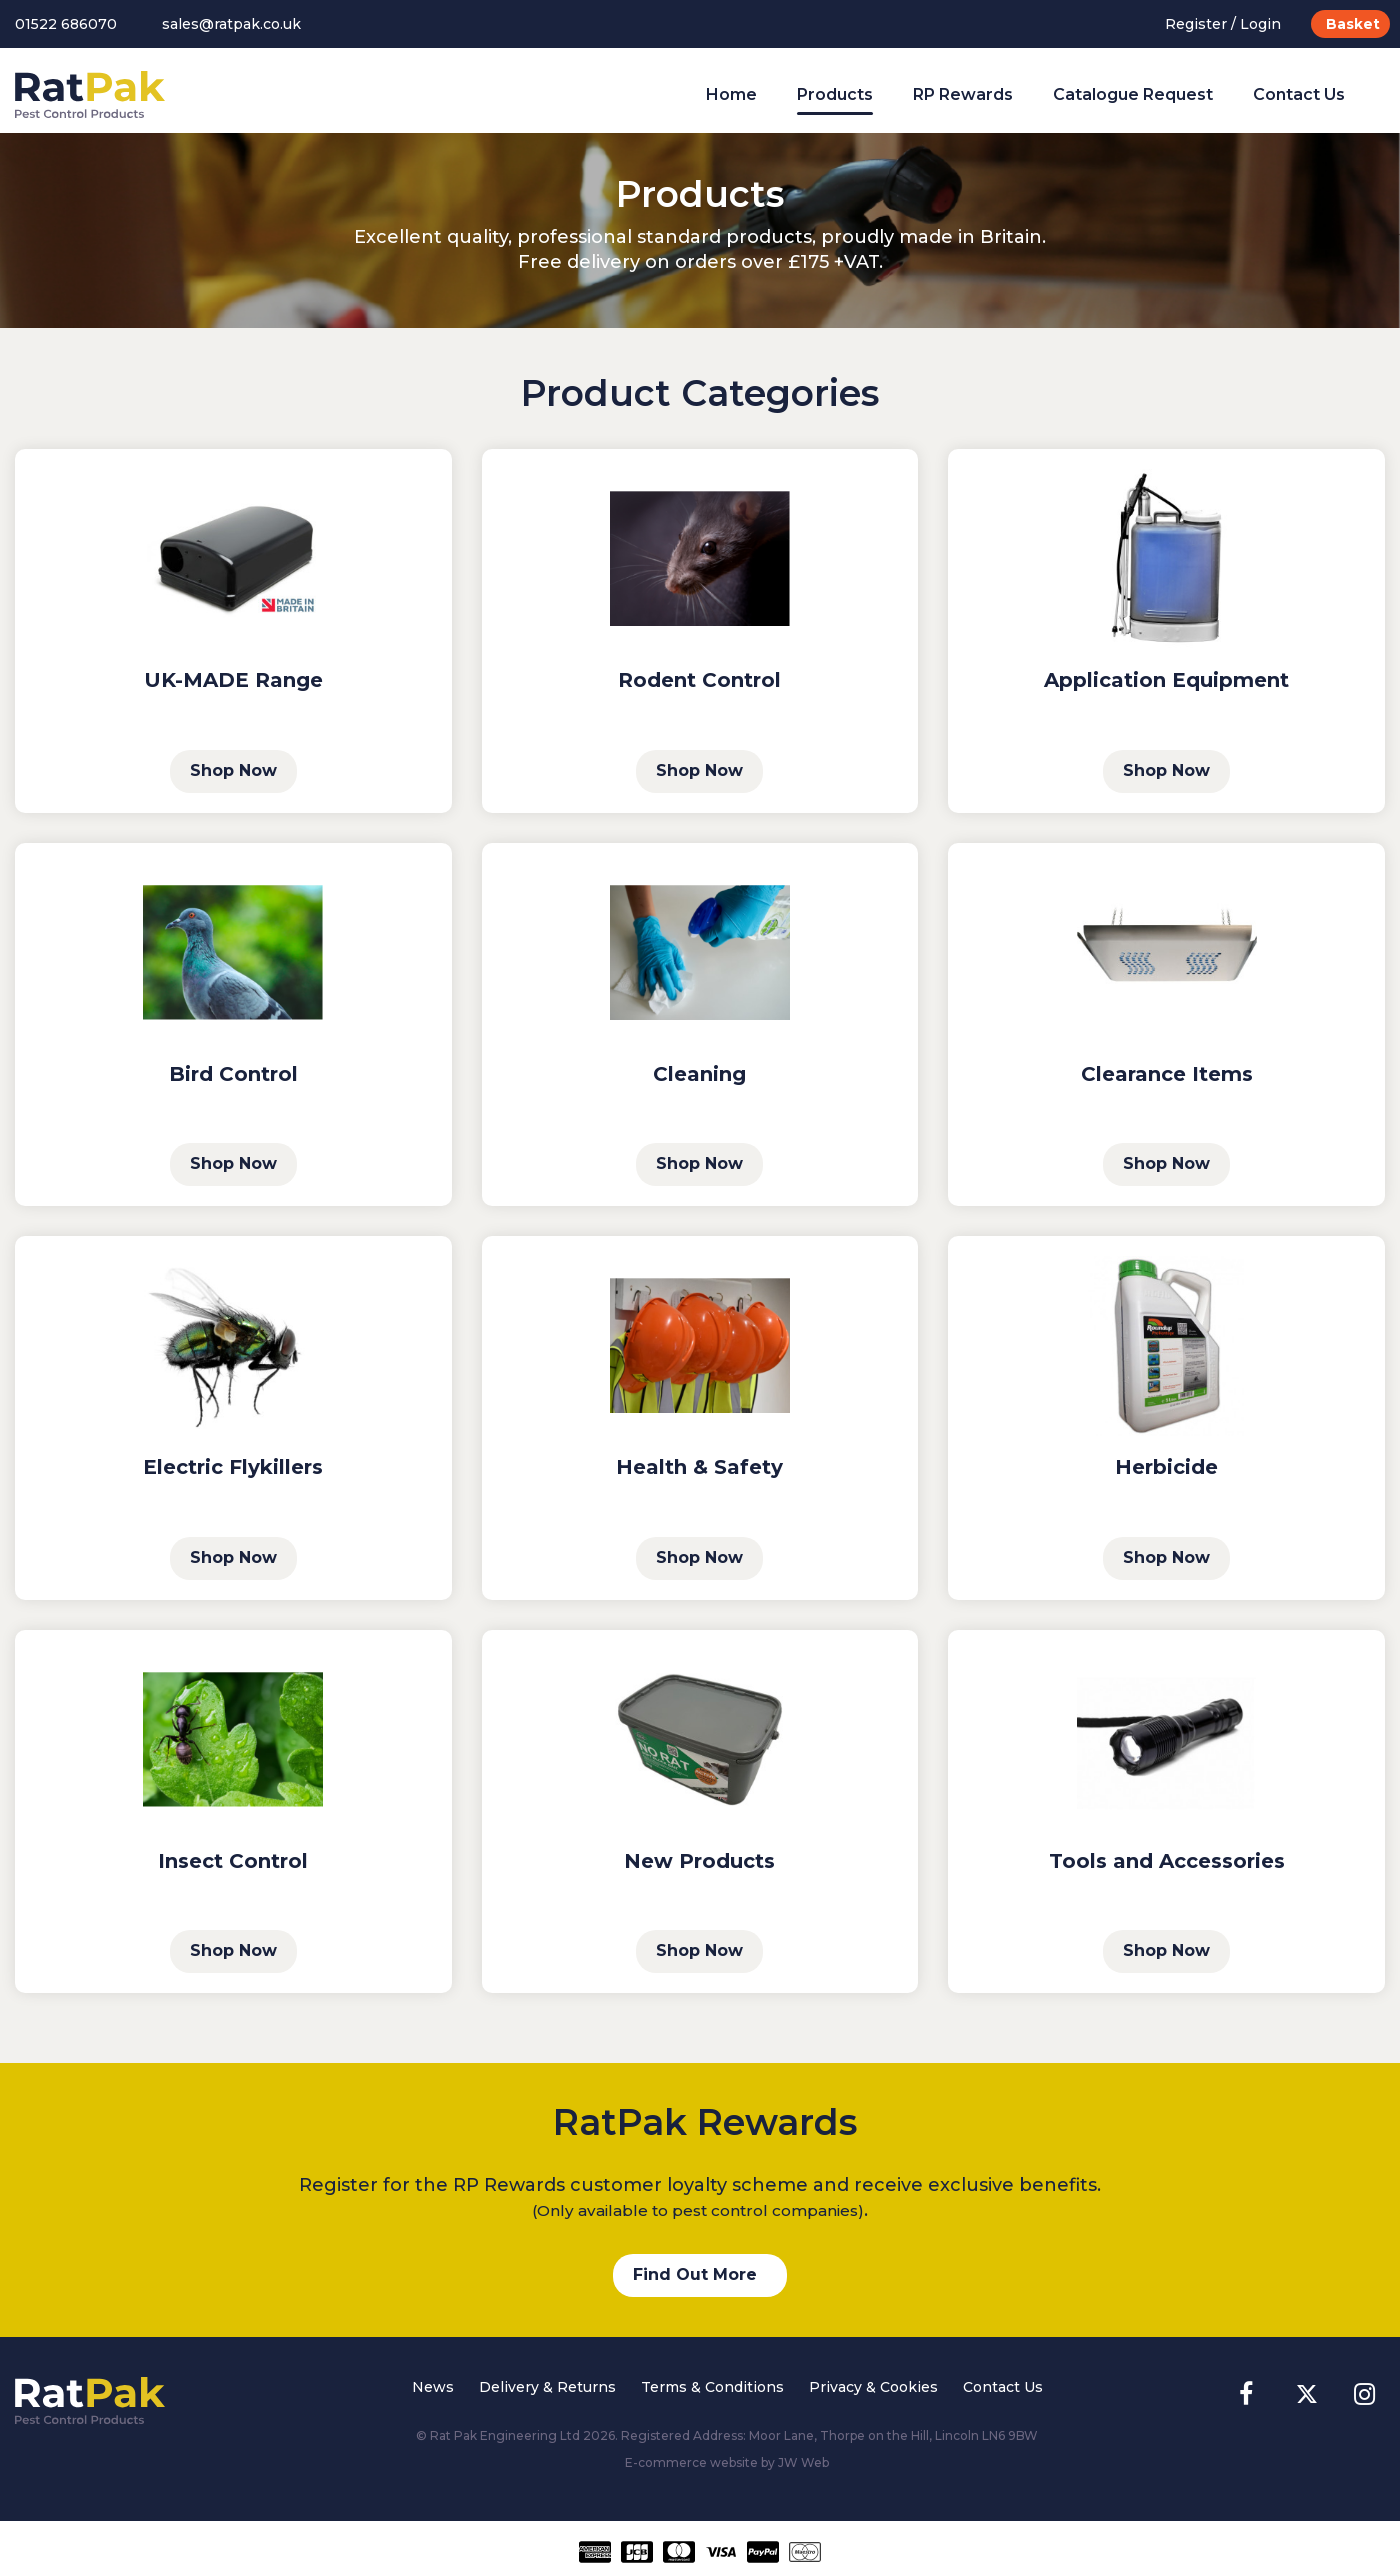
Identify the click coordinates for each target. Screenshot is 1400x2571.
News (433, 2387)
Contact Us (1299, 94)
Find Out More (695, 2274)
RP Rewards (963, 94)
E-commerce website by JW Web (727, 2462)
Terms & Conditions (712, 2387)
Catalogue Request (1133, 94)
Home (731, 94)
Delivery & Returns (547, 2387)
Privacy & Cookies (873, 2387)
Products (835, 94)
